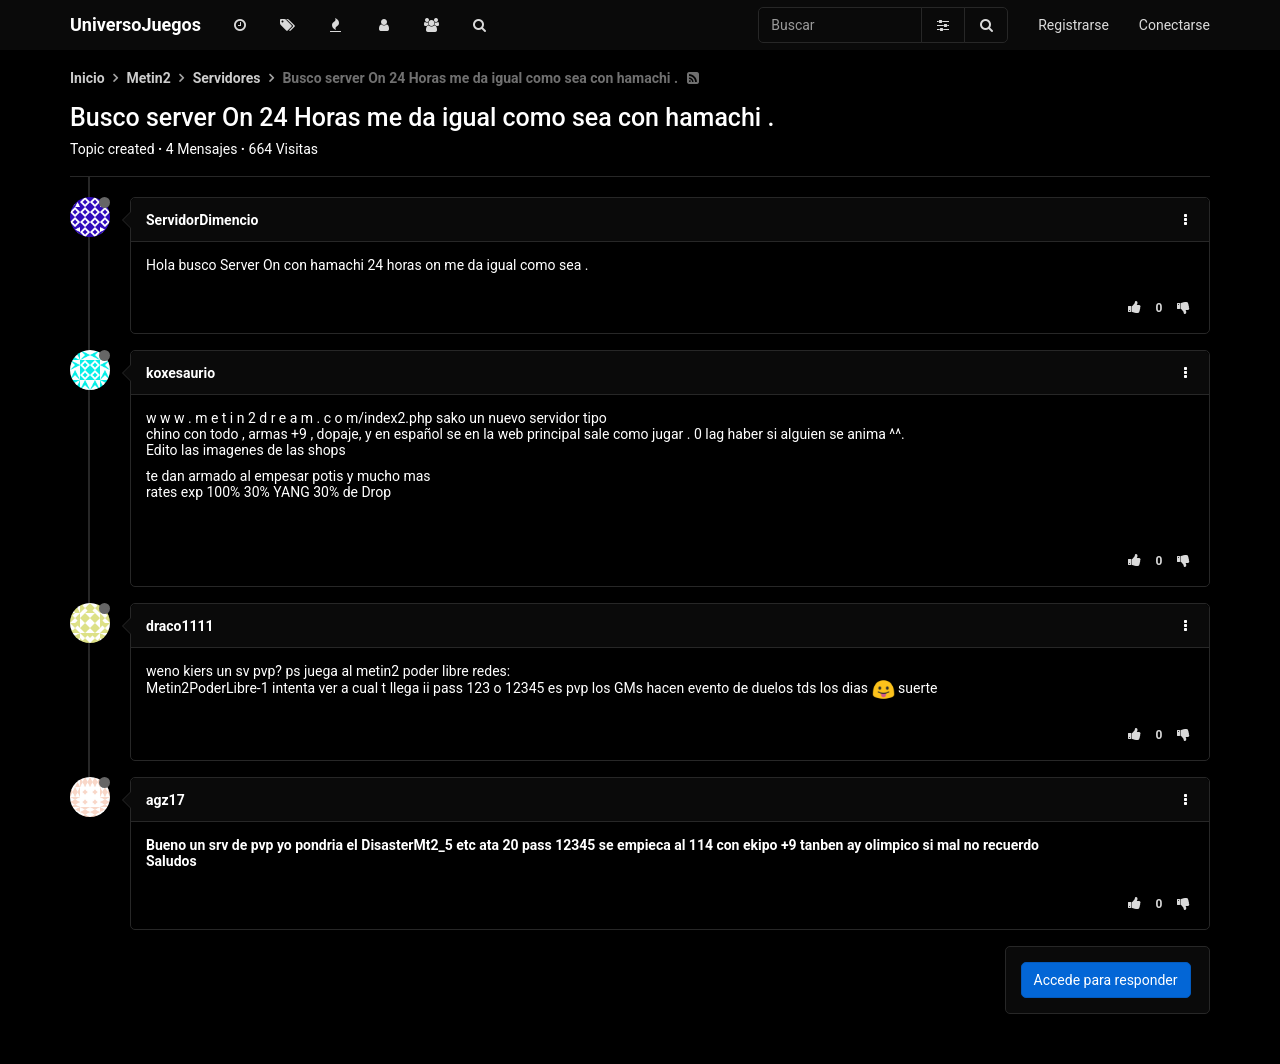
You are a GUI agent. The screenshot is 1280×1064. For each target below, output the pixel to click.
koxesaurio (180, 373)
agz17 (165, 800)
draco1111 (180, 626)
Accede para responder (1106, 980)
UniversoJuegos (135, 24)
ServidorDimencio (202, 220)
